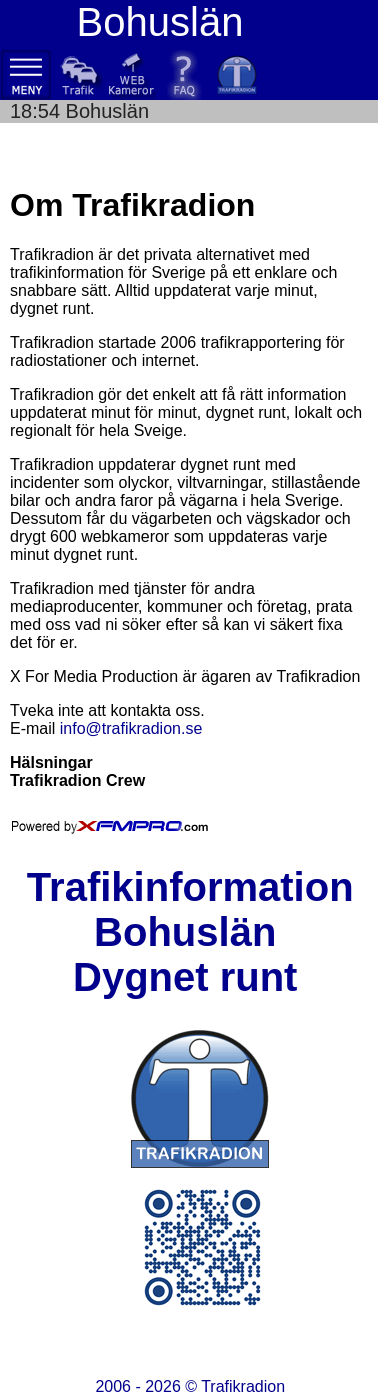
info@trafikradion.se (131, 728)
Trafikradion (243, 1386)
